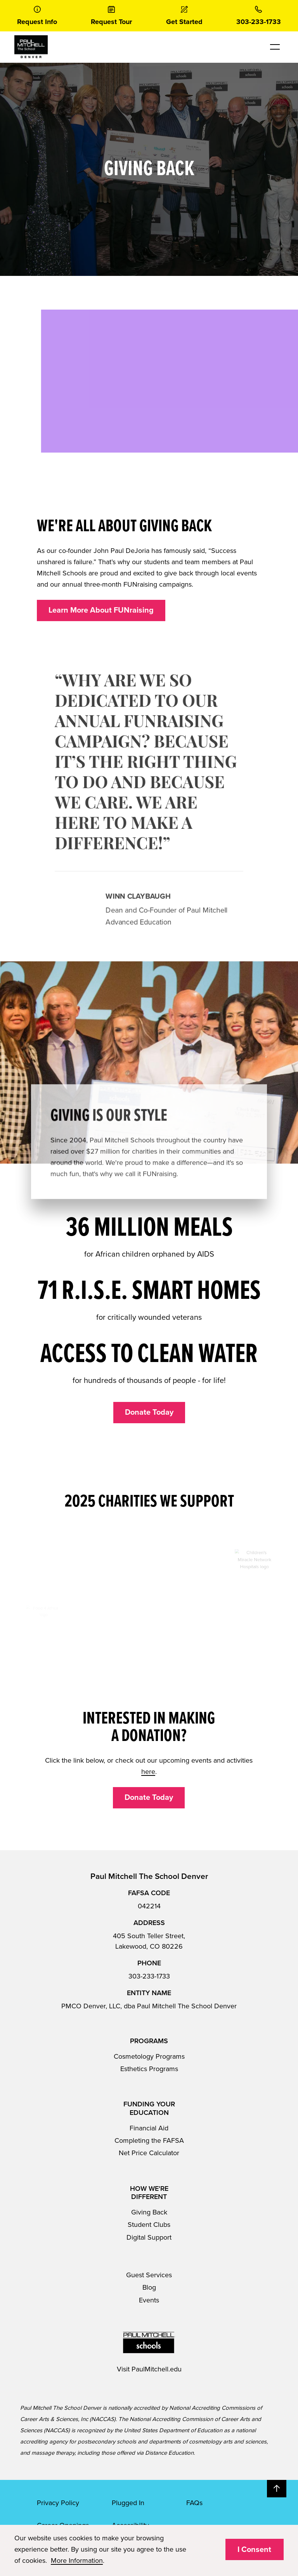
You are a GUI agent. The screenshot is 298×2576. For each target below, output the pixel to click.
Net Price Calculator (149, 2153)
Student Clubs (149, 2224)
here (148, 1771)
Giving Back (149, 2212)
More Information (77, 2560)
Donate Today (149, 1412)
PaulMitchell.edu (157, 2369)
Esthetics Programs (149, 2069)
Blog (149, 2287)
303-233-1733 (149, 1976)
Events (149, 2300)
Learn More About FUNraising (101, 610)
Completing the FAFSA (149, 2140)
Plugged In (128, 2503)
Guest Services (149, 2275)
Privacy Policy (58, 2503)
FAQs (194, 2503)
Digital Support (149, 2237)
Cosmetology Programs (149, 2056)
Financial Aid (149, 2128)
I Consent (254, 2549)
